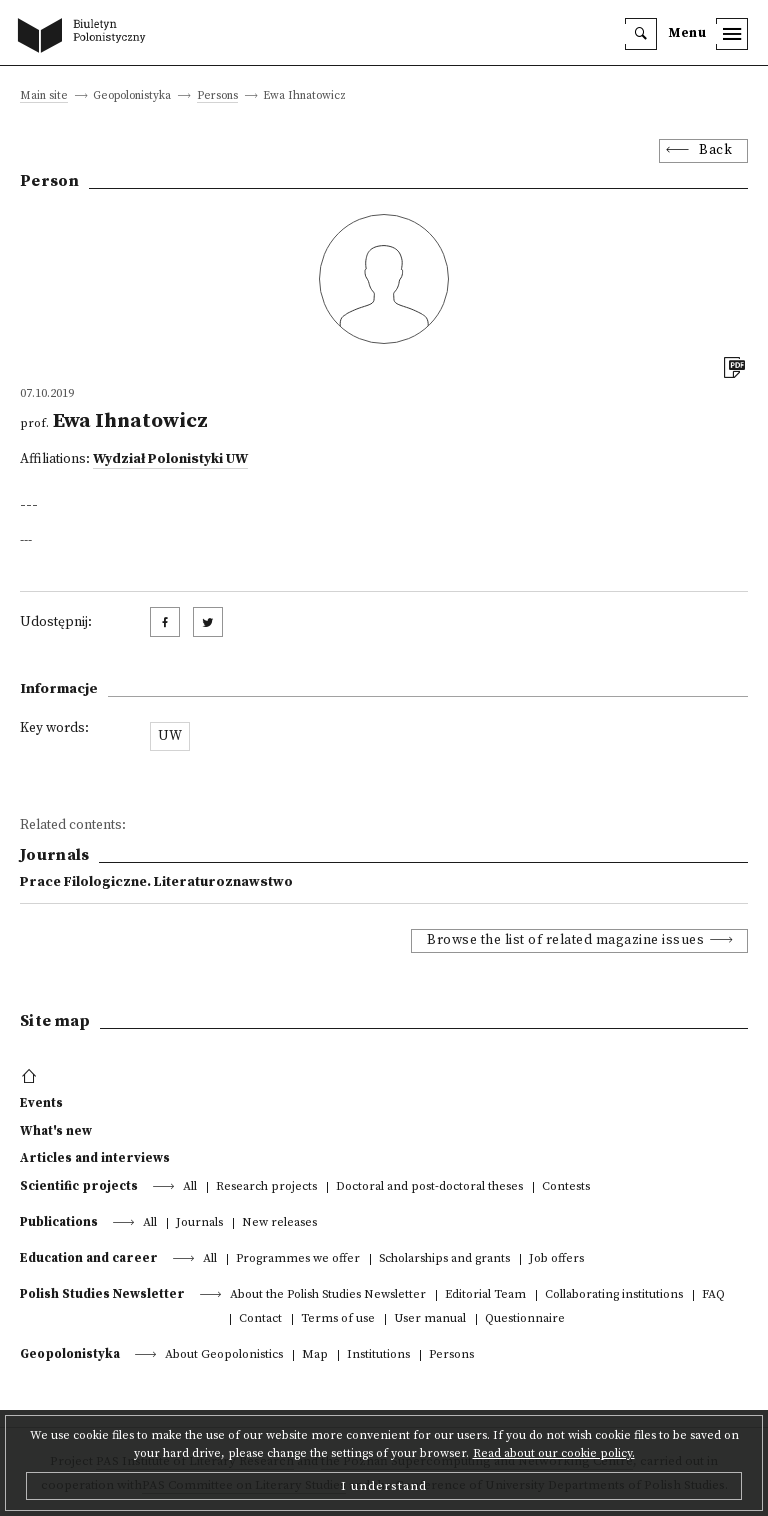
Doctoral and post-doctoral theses (429, 1187)
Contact (260, 1319)
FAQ (713, 1295)
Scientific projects (79, 1186)
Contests (566, 1187)
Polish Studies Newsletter (102, 1294)
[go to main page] (86, 37)
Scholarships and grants (444, 1259)
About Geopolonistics (224, 1355)
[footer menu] (31, 1077)
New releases (279, 1223)
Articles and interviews (95, 1158)
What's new (56, 1131)
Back (715, 150)
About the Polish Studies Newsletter (328, 1295)
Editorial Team (485, 1295)
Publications (59, 1222)
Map (315, 1355)
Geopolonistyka (70, 1354)
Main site (44, 96)
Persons (217, 96)
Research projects (266, 1187)
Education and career (89, 1258)
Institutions (378, 1355)
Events (41, 1103)
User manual (430, 1319)
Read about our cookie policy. (554, 1453)
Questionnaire (525, 1319)
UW (170, 736)
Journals (199, 1223)
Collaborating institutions (614, 1295)
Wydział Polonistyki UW (170, 459)
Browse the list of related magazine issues (565, 940)
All (190, 1187)
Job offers (556, 1259)
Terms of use (338, 1319)
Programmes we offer (298, 1259)
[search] (641, 34)
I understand (384, 1486)
